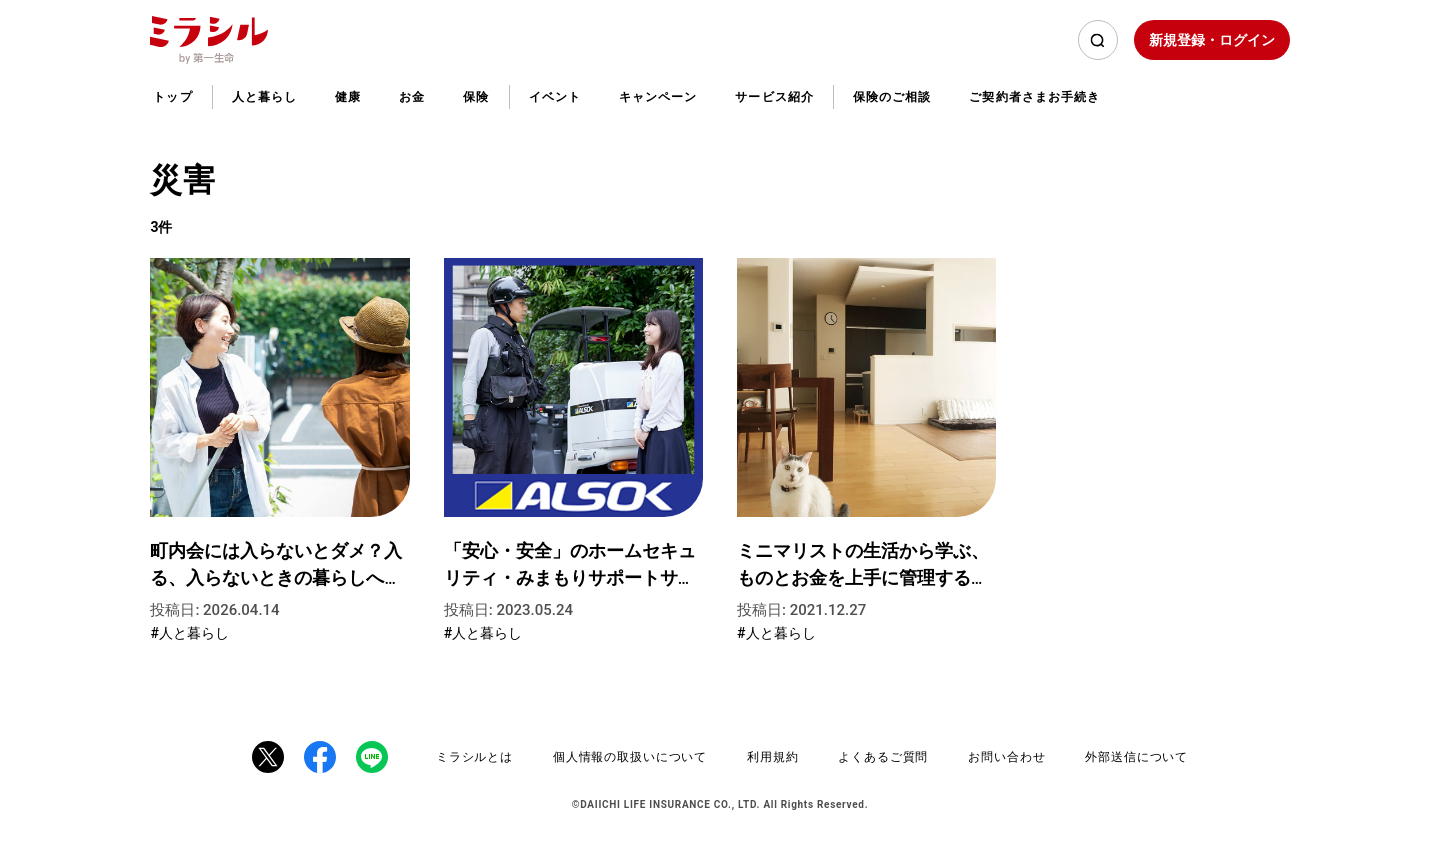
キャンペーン (658, 97)
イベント (555, 97)
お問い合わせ (1006, 757)
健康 (348, 97)
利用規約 (772, 757)
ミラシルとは (474, 757)
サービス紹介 (774, 97)
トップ (172, 97)
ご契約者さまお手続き (1034, 97)
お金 (412, 97)
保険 (476, 97)
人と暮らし (264, 97)
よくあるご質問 (883, 757)
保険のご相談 (892, 97)
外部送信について (1136, 757)
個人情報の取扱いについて (630, 757)
